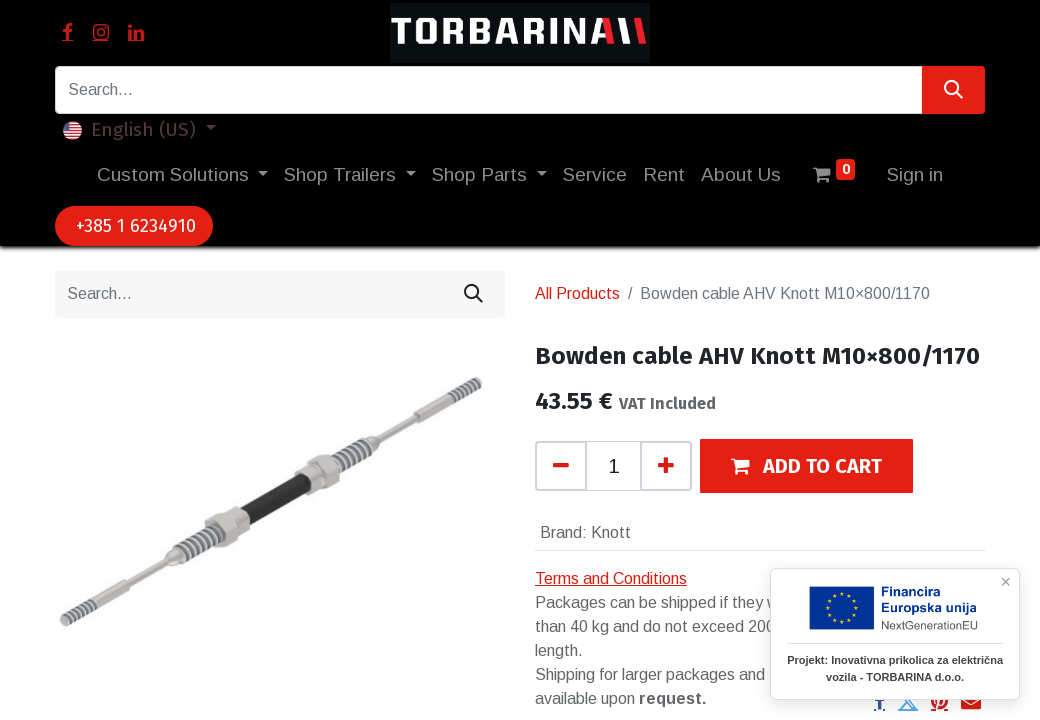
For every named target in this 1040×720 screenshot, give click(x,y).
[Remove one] (561, 466)
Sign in (915, 174)
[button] (806, 465)
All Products (577, 293)
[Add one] (666, 466)
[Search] (953, 90)
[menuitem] (595, 175)
